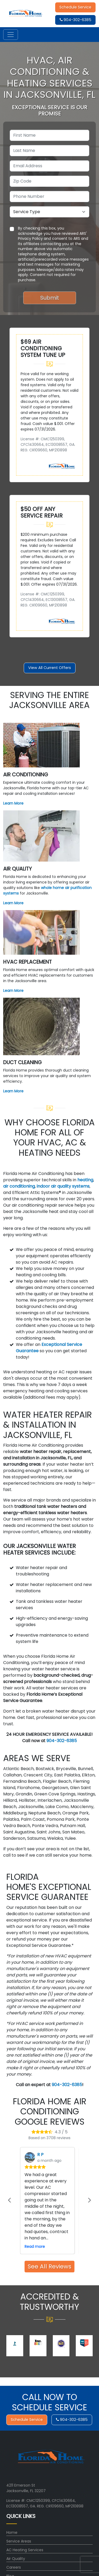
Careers (13, 2567)
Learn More (13, 803)
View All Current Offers (49, 667)
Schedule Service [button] (75, 7)
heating (85, 1180)
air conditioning (19, 1186)
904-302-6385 (75, 19)
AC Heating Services (24, 2550)
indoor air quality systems (63, 1186)
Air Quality (15, 2558)
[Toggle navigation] (10, 34)
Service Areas (18, 2541)
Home (11, 2532)
